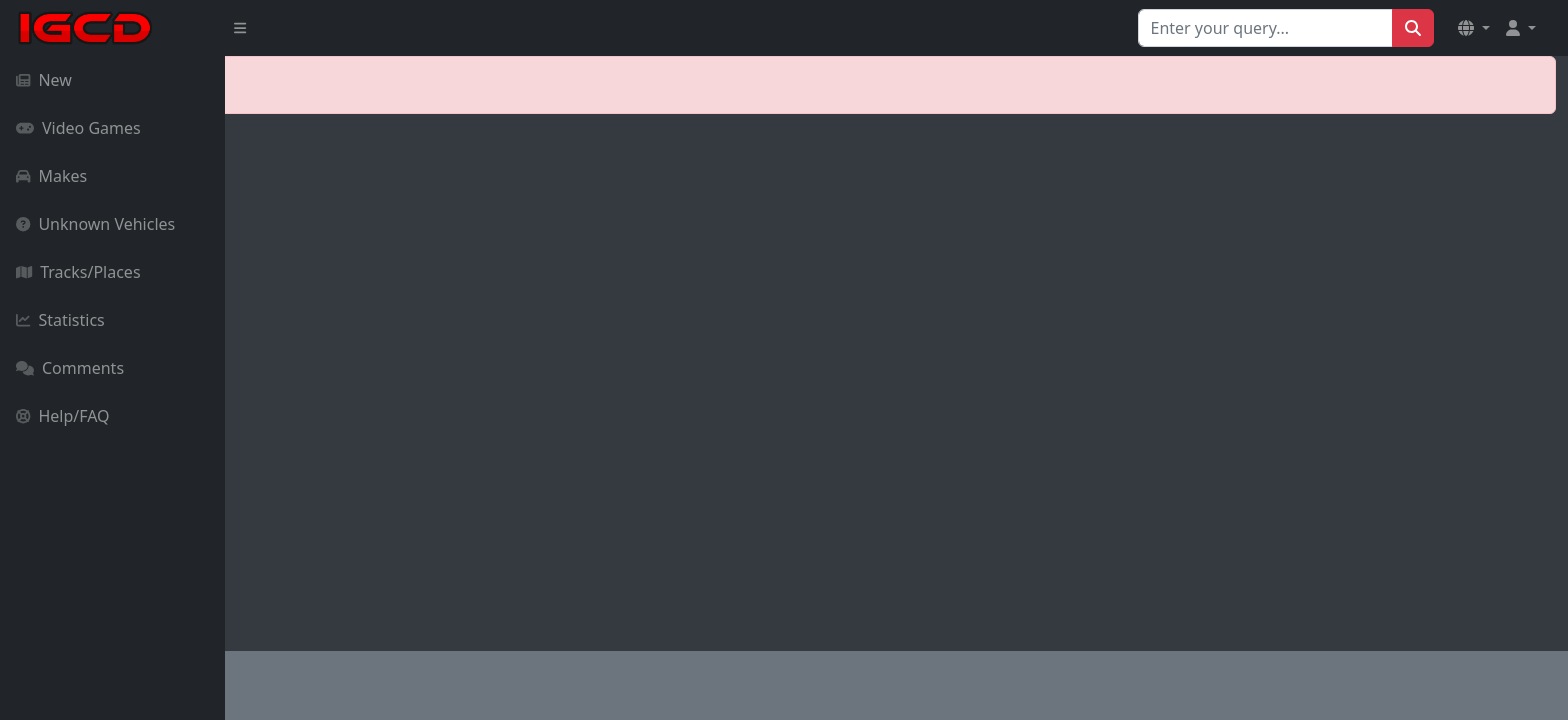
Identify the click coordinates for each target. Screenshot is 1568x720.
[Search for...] (1265, 28)
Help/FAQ (63, 416)
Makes (51, 176)
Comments (70, 368)
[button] (1474, 28)
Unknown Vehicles (95, 224)
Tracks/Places (78, 272)
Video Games (78, 128)
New (44, 80)
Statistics (60, 320)
